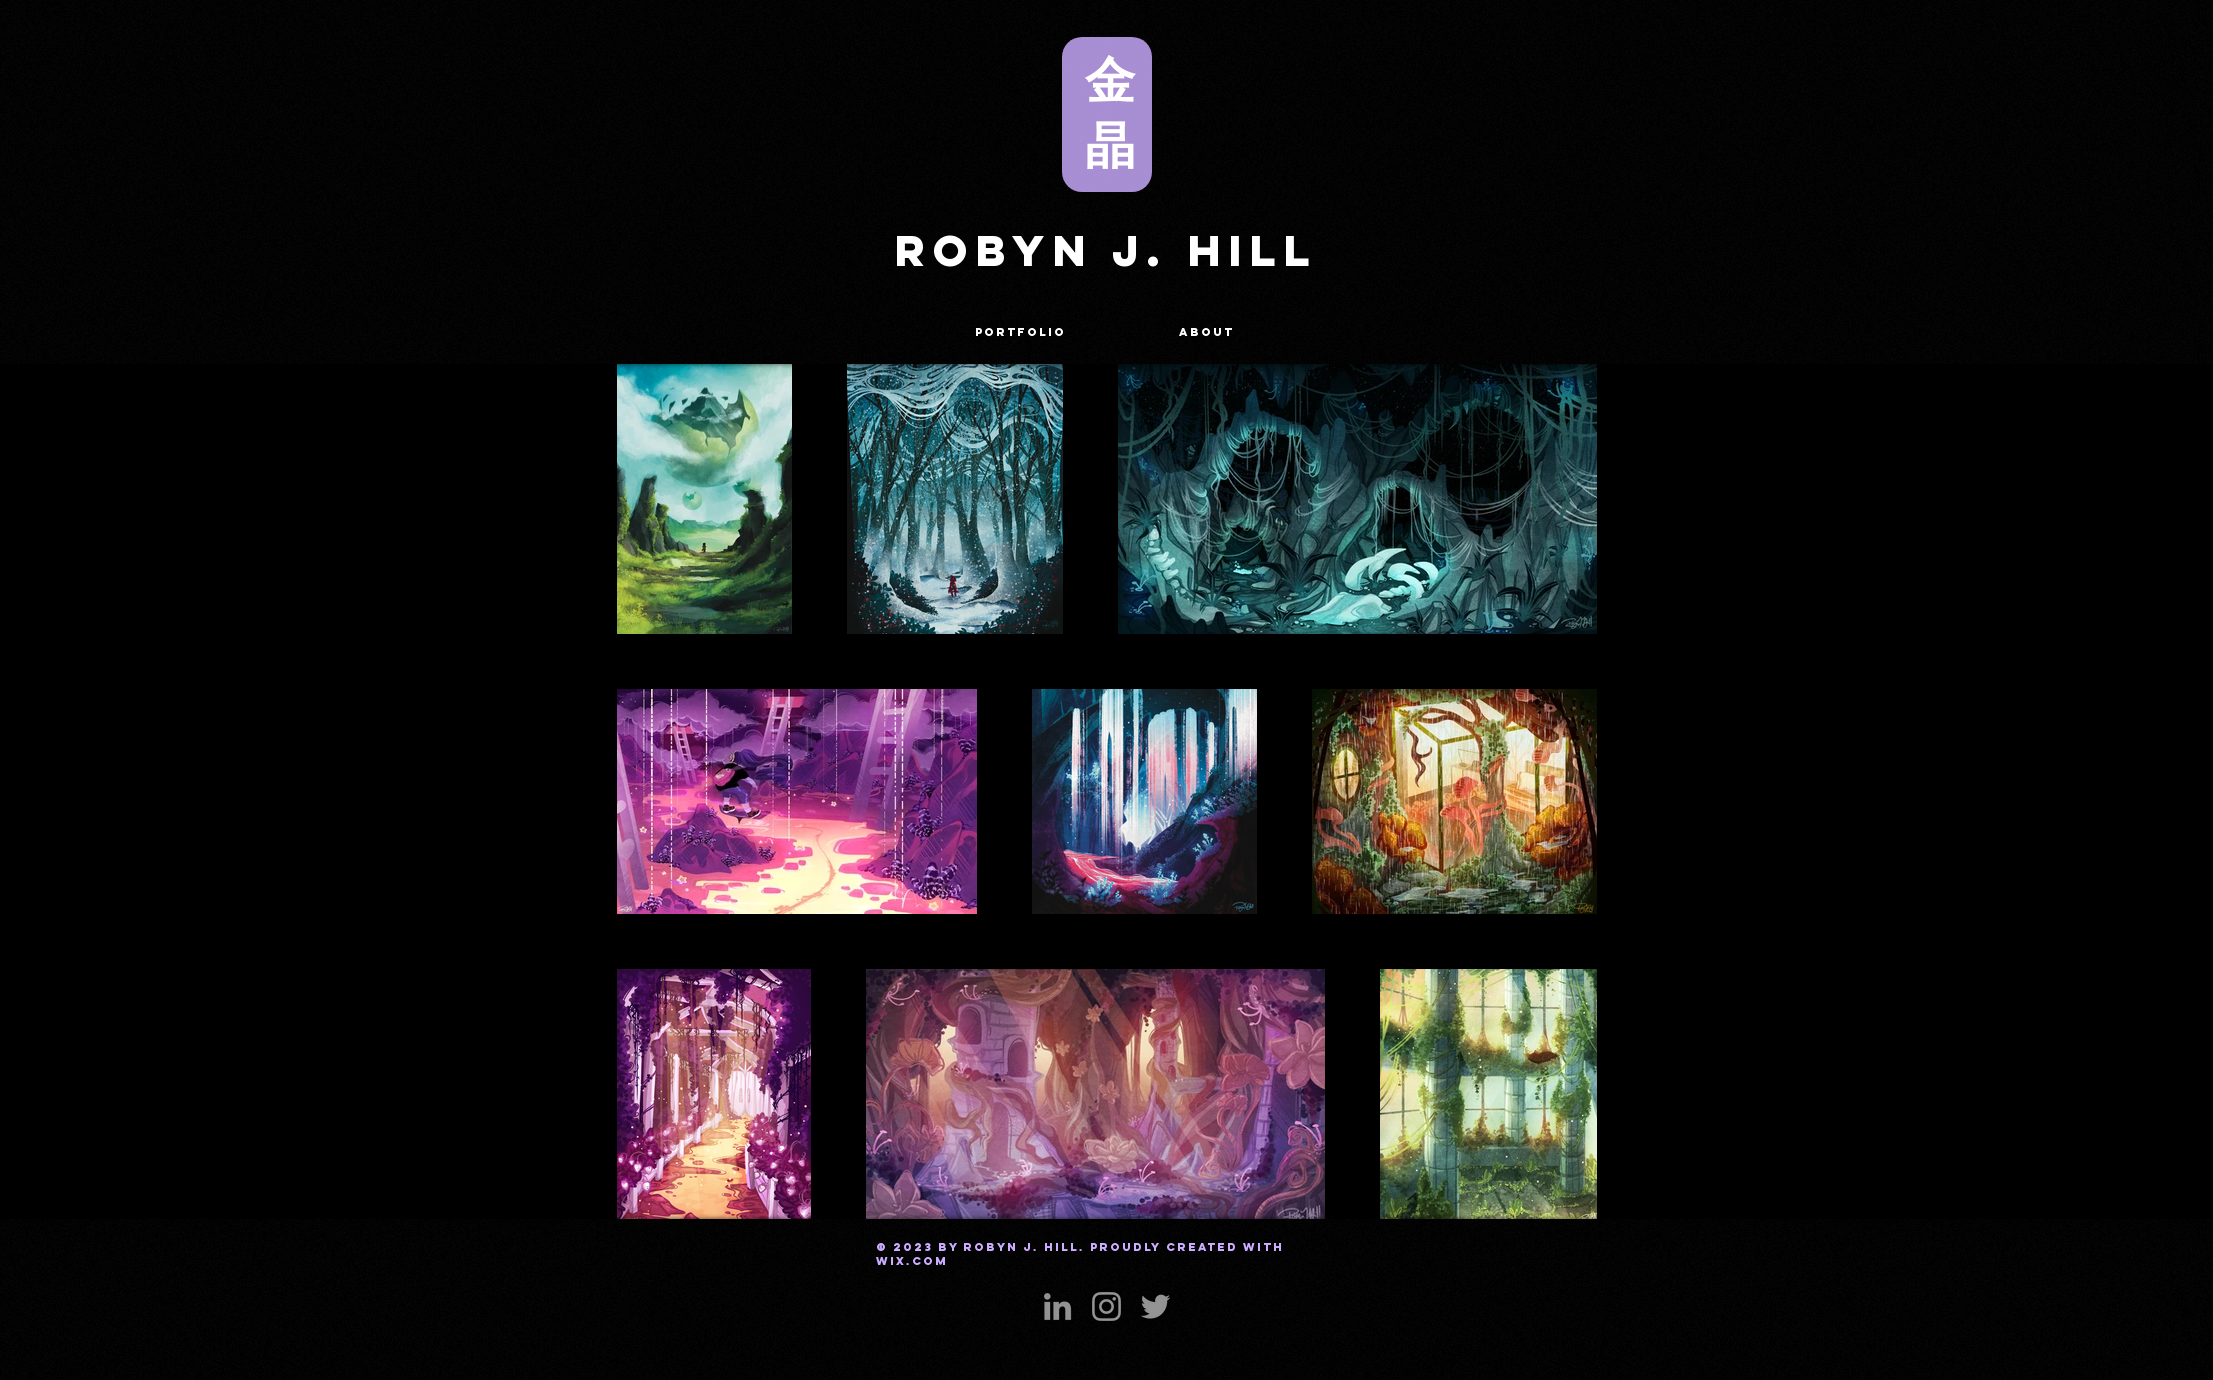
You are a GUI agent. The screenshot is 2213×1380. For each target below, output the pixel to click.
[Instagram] (1106, 1306)
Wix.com (912, 1261)
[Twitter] (1155, 1306)
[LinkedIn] (1057, 1306)
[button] (1021, 332)
